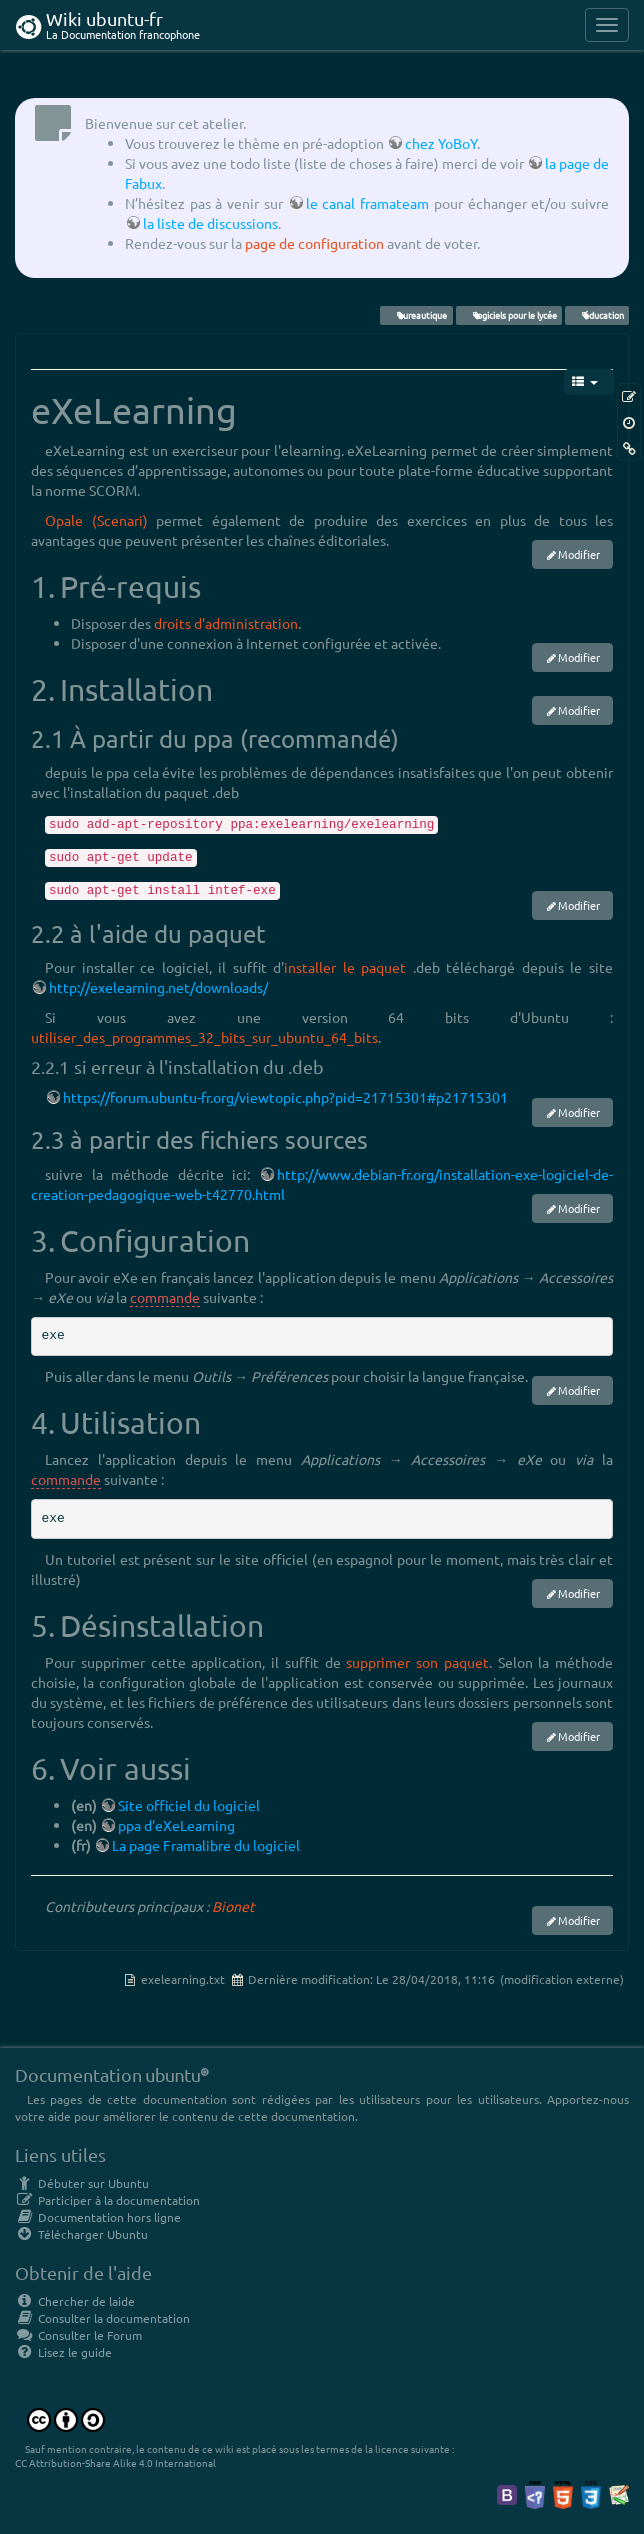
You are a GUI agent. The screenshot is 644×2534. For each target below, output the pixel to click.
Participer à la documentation (107, 2200)
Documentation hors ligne (98, 2217)
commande (165, 1297)
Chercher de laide (75, 2301)
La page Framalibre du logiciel (206, 1845)
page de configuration (314, 243)
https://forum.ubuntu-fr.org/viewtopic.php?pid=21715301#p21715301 (285, 1097)
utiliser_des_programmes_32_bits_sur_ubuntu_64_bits (204, 1037)
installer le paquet (345, 967)
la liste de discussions (210, 223)
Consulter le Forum (78, 2335)
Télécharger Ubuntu (81, 2234)
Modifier (579, 554)
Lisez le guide (63, 2352)
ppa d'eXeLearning (176, 1825)
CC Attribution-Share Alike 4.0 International (115, 2462)
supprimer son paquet (417, 1662)
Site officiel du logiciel (189, 1805)
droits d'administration (226, 623)
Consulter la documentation (102, 2318)
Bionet (233, 1906)
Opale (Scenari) (96, 520)
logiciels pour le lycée (508, 315)
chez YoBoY (441, 143)
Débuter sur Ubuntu (82, 2183)
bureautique (416, 315)
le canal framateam (367, 203)
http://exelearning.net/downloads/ (158, 987)
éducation (596, 315)
